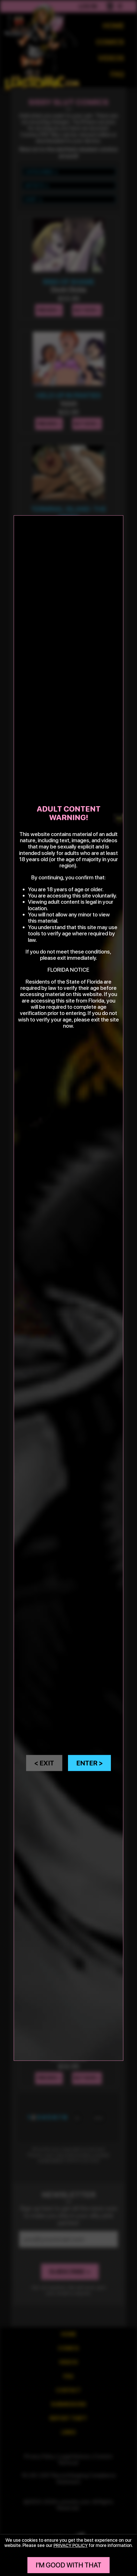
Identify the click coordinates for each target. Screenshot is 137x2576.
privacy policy (70, 2545)
